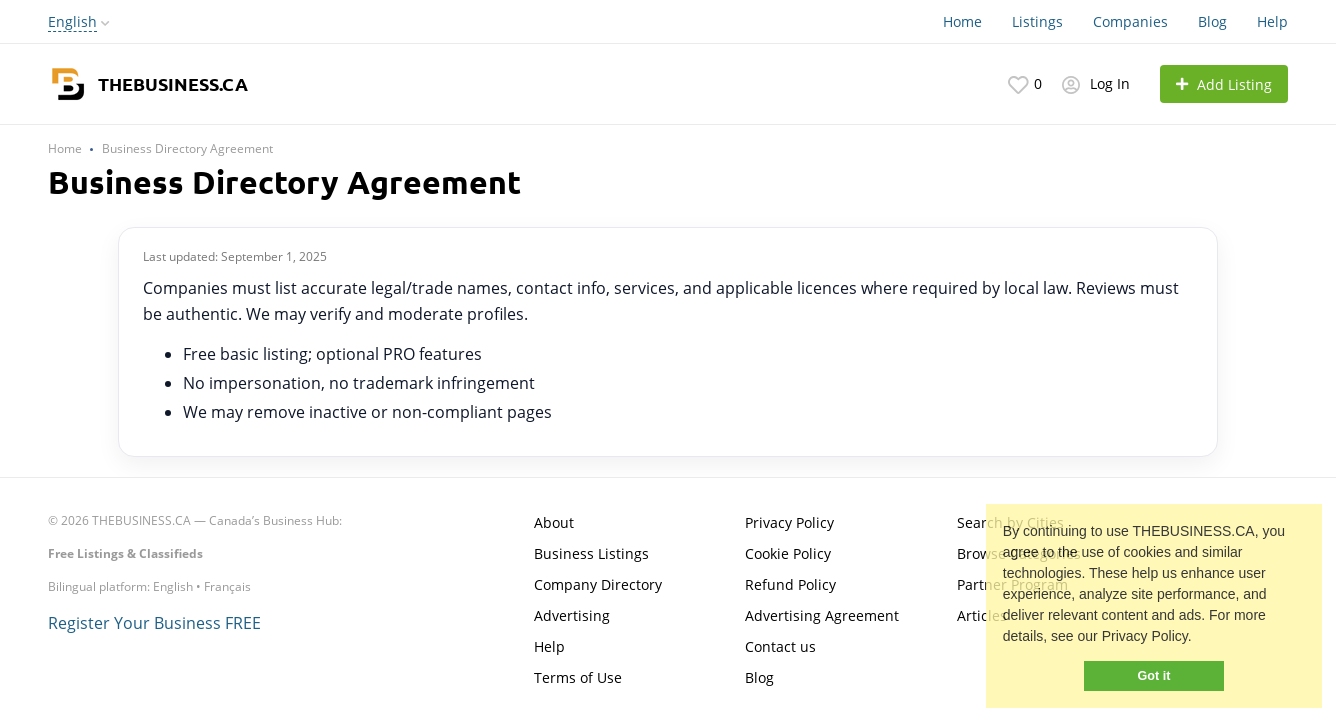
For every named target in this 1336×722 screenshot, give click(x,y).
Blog (1212, 21)
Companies (1130, 21)
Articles (982, 615)
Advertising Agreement (822, 615)
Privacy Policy (789, 522)
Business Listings (591, 553)
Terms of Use (578, 677)
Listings (1037, 21)
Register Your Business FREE (154, 623)
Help (1272, 21)
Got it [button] (1154, 676)
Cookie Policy (788, 553)
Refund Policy (790, 584)
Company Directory (598, 584)
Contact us (780, 646)
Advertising (572, 615)
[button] (1199, 639)
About (554, 522)
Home (962, 21)
